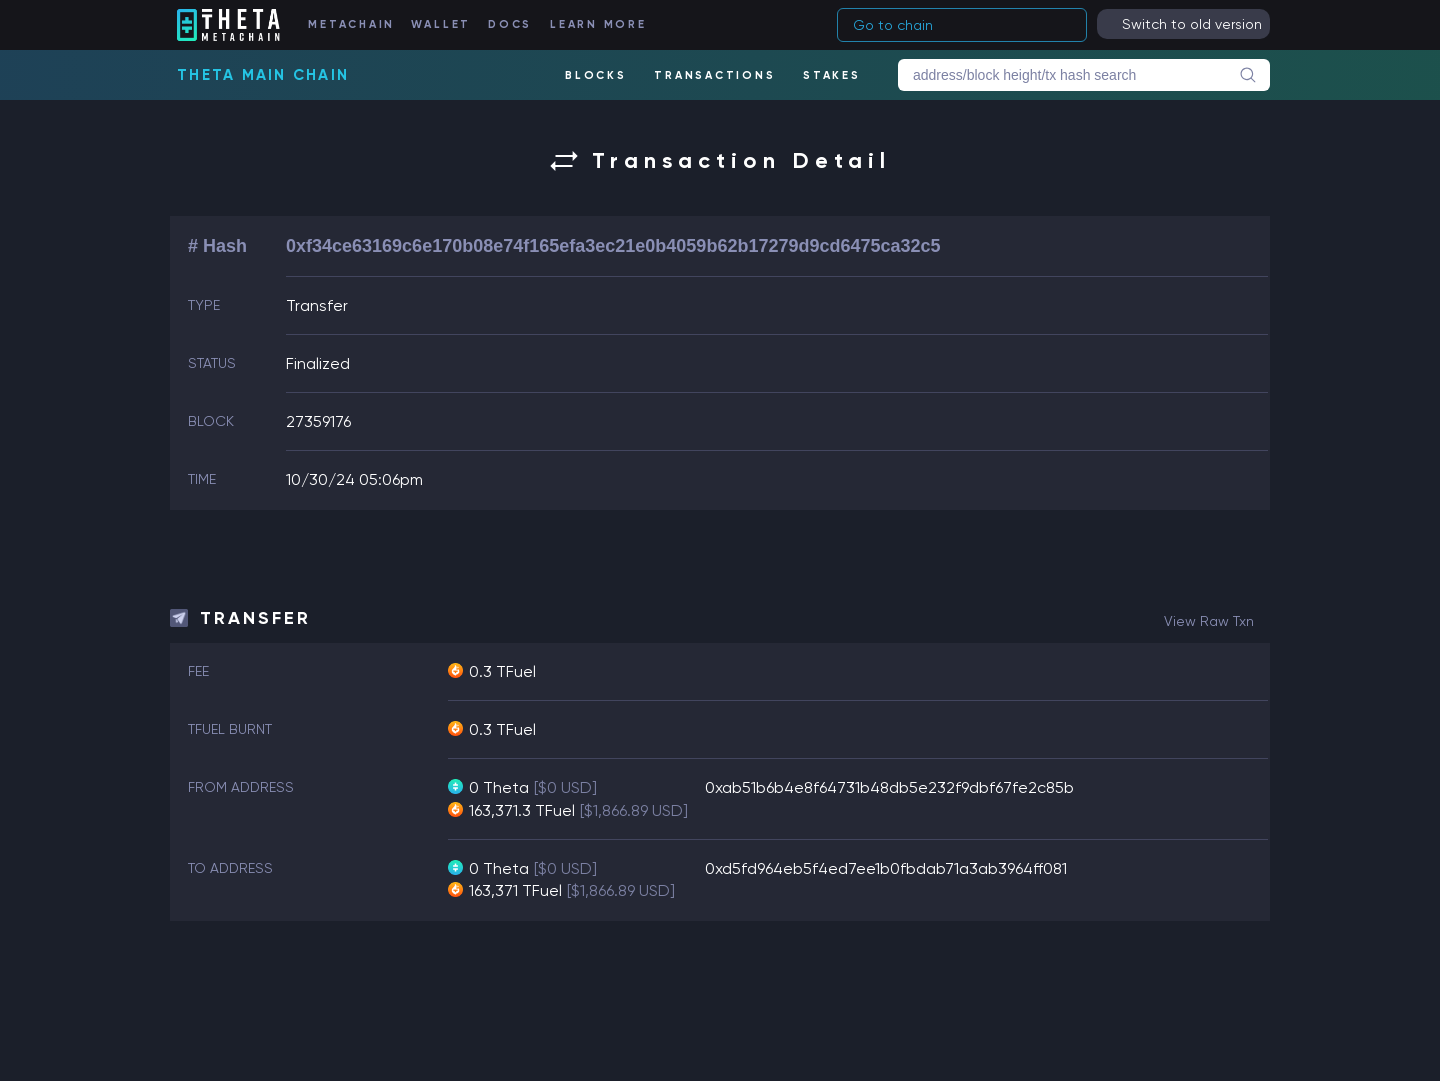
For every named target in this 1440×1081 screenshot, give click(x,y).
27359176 (318, 421)
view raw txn (1209, 621)
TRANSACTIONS (714, 75)
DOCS (510, 24)
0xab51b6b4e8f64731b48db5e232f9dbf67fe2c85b (889, 787)
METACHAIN (351, 24)
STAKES (832, 75)
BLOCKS (596, 75)
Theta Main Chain (263, 75)
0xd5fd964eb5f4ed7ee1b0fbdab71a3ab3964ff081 (886, 868)
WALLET (441, 24)
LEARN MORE (598, 24)
